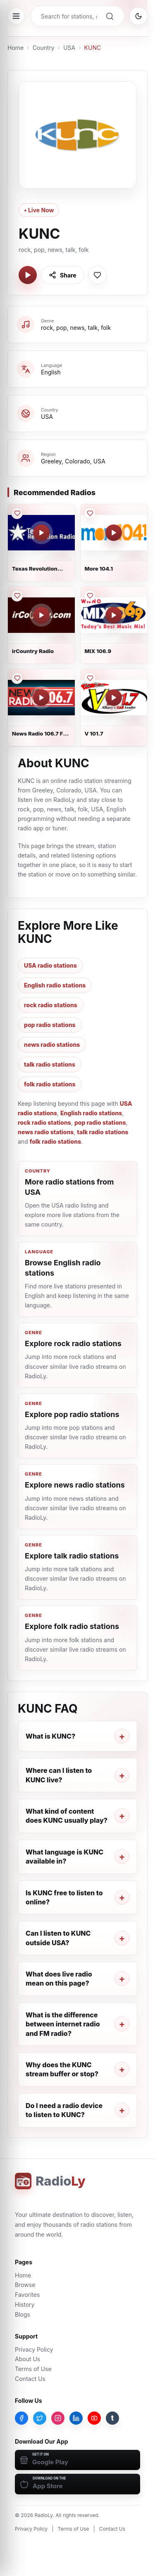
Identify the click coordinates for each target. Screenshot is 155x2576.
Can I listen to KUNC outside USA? (58, 1937)
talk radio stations (49, 1064)
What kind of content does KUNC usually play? (66, 1815)
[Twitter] (39, 2418)
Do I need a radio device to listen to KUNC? (64, 2110)
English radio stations (55, 985)
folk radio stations (50, 1084)
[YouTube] (94, 2418)
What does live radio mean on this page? (59, 1978)
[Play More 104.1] (113, 532)
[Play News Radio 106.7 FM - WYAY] (41, 697)
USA (69, 47)
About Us (27, 2358)
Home (15, 47)
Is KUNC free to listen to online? (64, 1897)
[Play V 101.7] (113, 697)
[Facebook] (21, 2418)
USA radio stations (50, 965)
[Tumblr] (112, 2418)
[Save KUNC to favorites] (97, 275)
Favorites (27, 2294)
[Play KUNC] (28, 275)
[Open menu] (16, 16)
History (24, 2304)
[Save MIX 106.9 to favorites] (89, 596)
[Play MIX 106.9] (113, 615)
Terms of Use (33, 2368)
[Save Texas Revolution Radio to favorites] (17, 513)
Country (44, 47)
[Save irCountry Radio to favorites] (17, 596)
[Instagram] (57, 2418)
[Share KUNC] (62, 275)
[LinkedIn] (76, 2418)
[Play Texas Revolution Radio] (41, 532)
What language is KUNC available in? (64, 1856)
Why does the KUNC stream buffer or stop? (62, 2069)
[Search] (110, 16)
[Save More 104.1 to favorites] (89, 513)
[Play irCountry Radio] (41, 615)
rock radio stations (50, 1004)
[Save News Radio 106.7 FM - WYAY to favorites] (17, 678)
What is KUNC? (50, 1736)
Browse (25, 2284)
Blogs (22, 2314)
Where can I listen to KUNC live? (59, 1775)
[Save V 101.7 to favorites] (89, 678)
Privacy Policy (34, 2349)
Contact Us (30, 2378)
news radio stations (52, 1044)
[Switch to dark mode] (138, 16)
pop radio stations (50, 1024)
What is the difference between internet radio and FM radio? (63, 2024)
